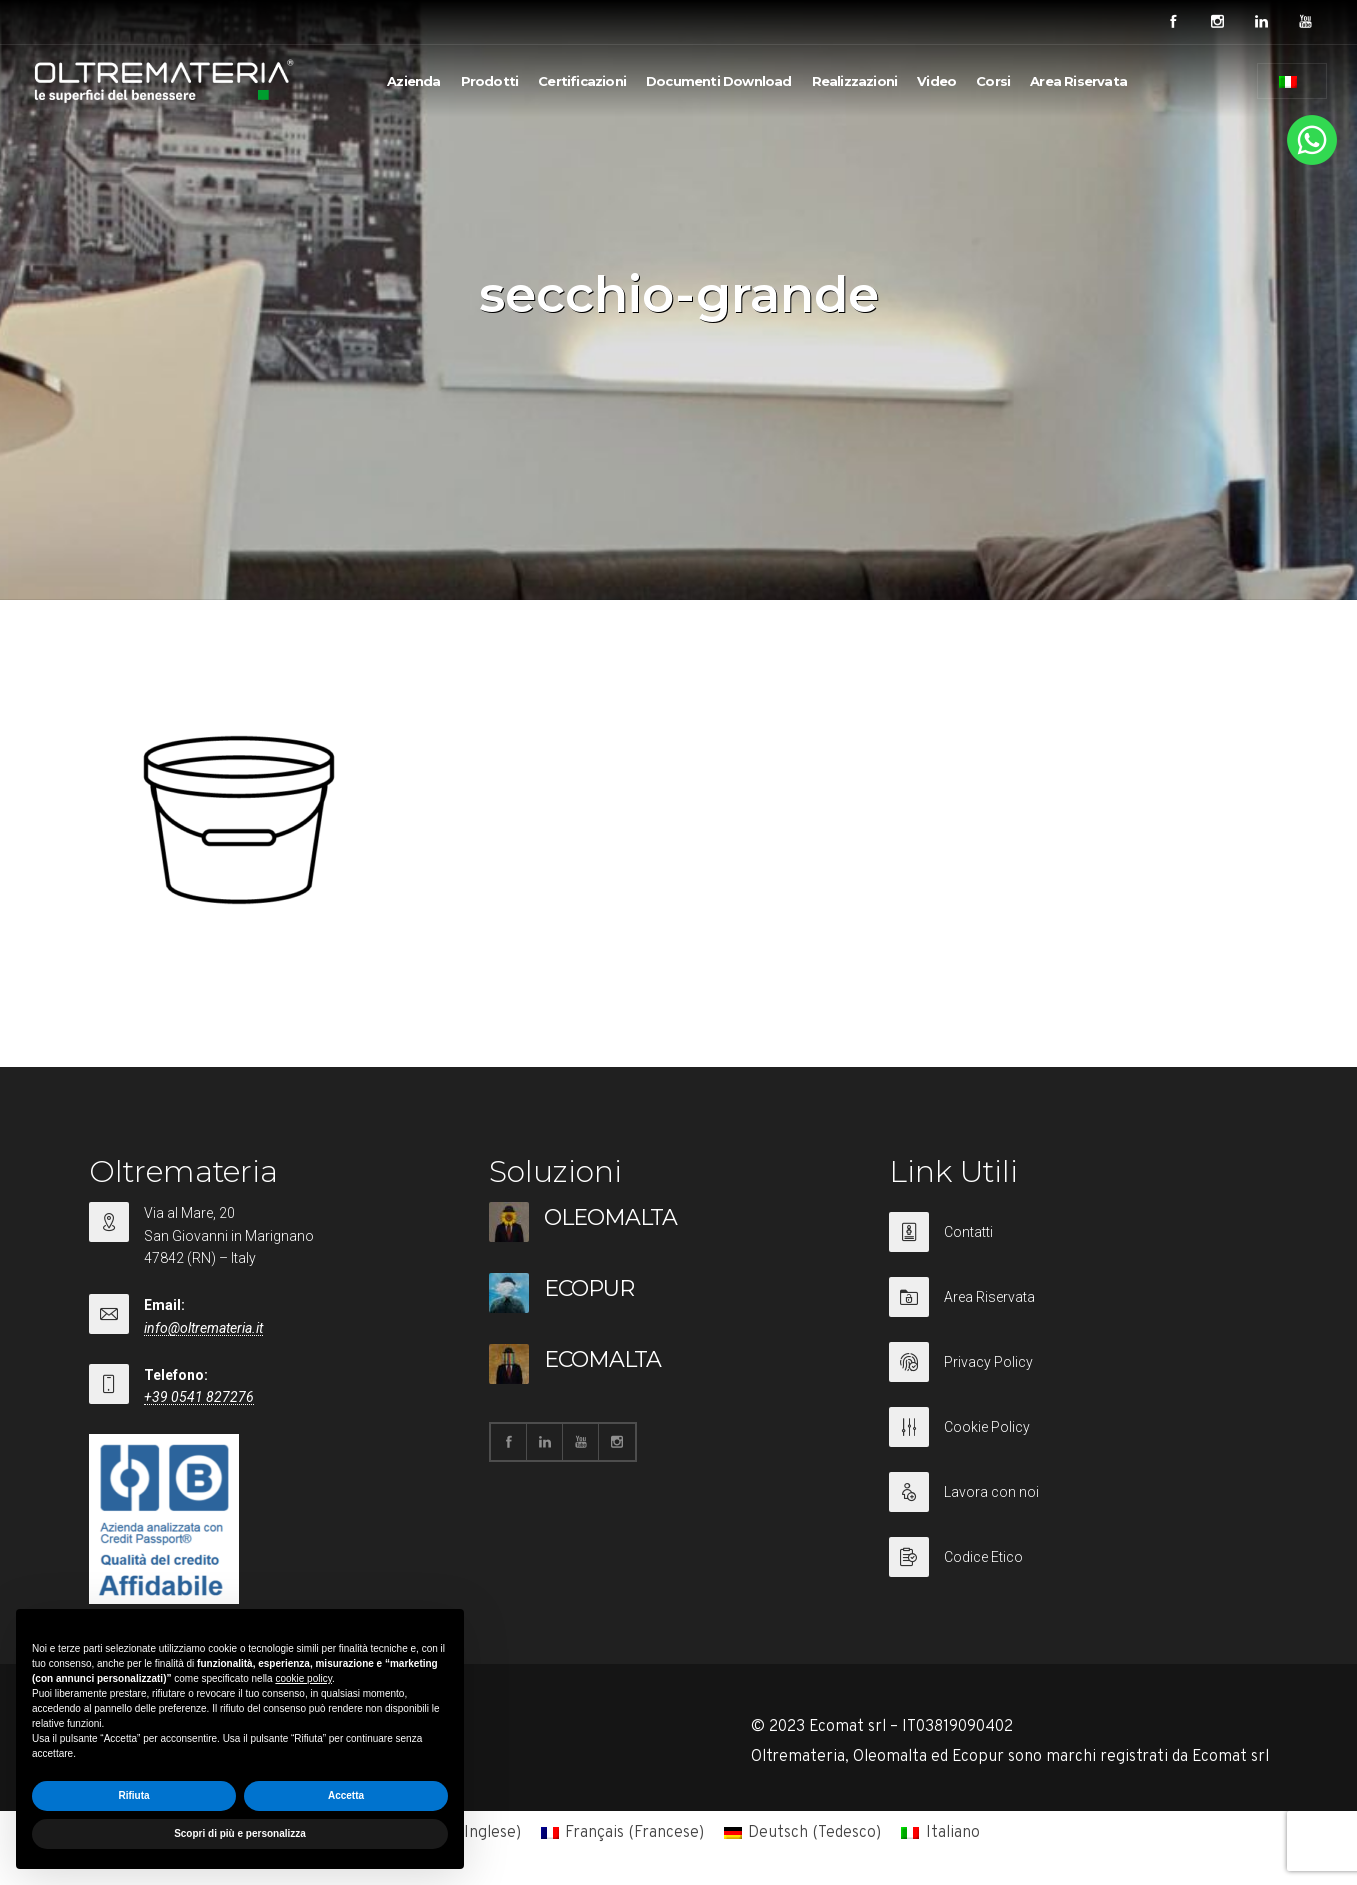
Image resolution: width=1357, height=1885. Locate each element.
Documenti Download (719, 81)
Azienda (413, 81)
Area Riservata (1078, 81)
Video (936, 81)
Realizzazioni (855, 81)
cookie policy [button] (303, 1678)
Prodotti (490, 81)
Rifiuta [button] (133, 1795)
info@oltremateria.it (203, 1328)
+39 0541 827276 (199, 1397)
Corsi (993, 81)
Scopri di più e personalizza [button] (240, 1833)
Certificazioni (582, 81)
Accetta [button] (346, 1795)
